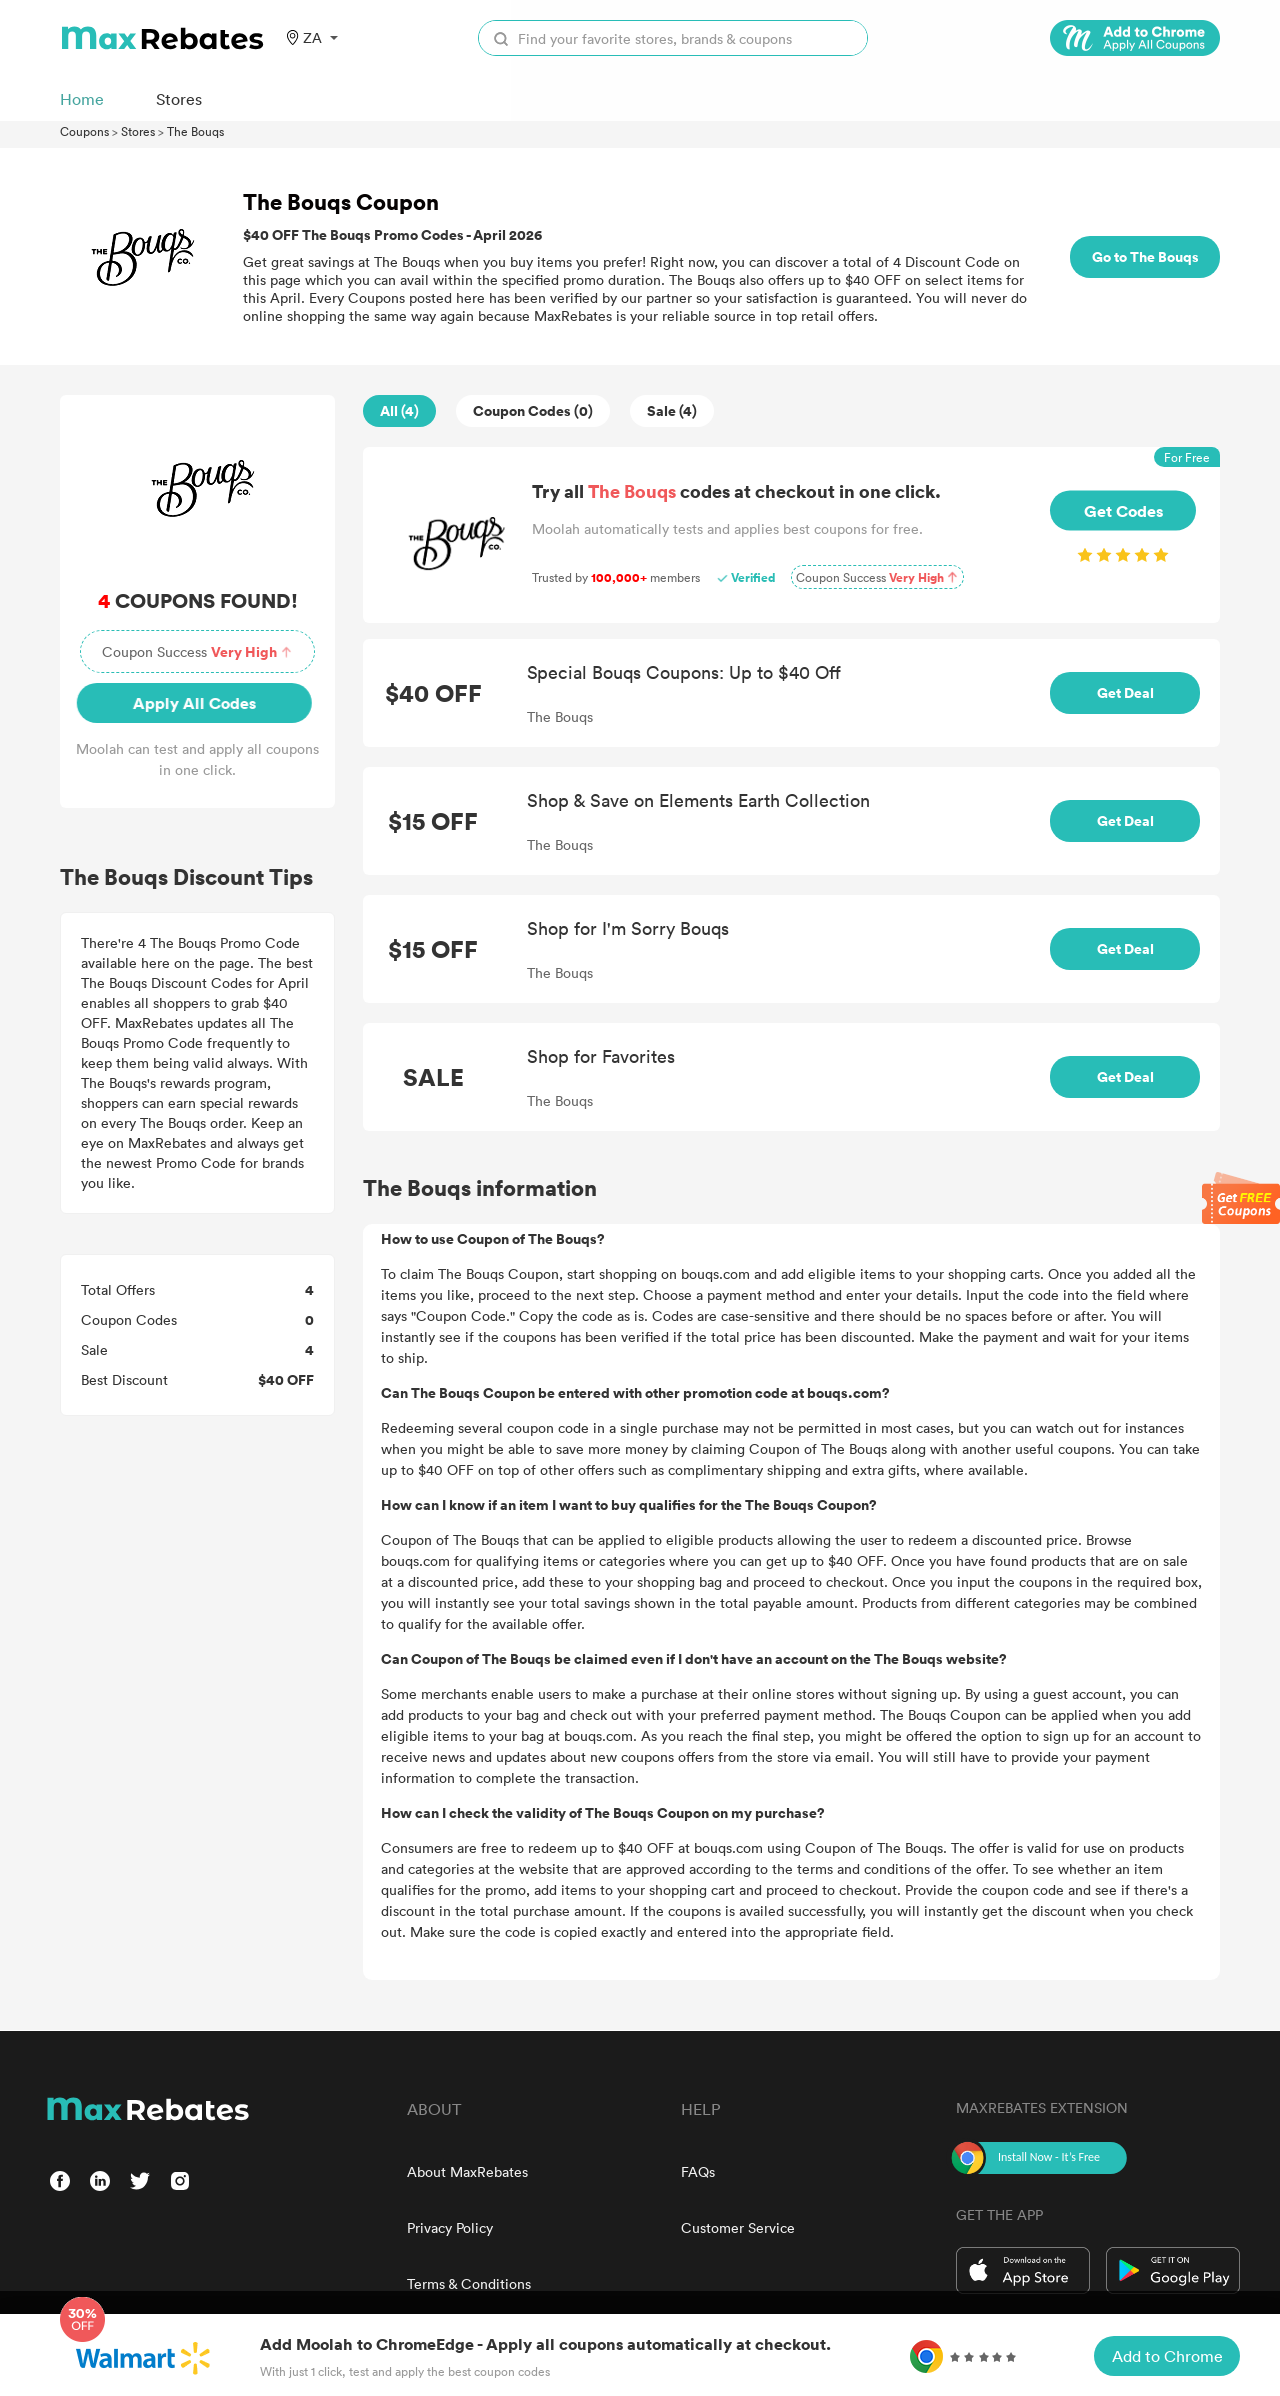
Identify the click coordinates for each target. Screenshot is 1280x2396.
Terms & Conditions (469, 2283)
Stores (138, 131)
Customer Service (738, 2227)
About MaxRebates (467, 2171)
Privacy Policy (450, 2227)
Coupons (84, 131)
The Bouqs (195, 131)
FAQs (698, 2171)
